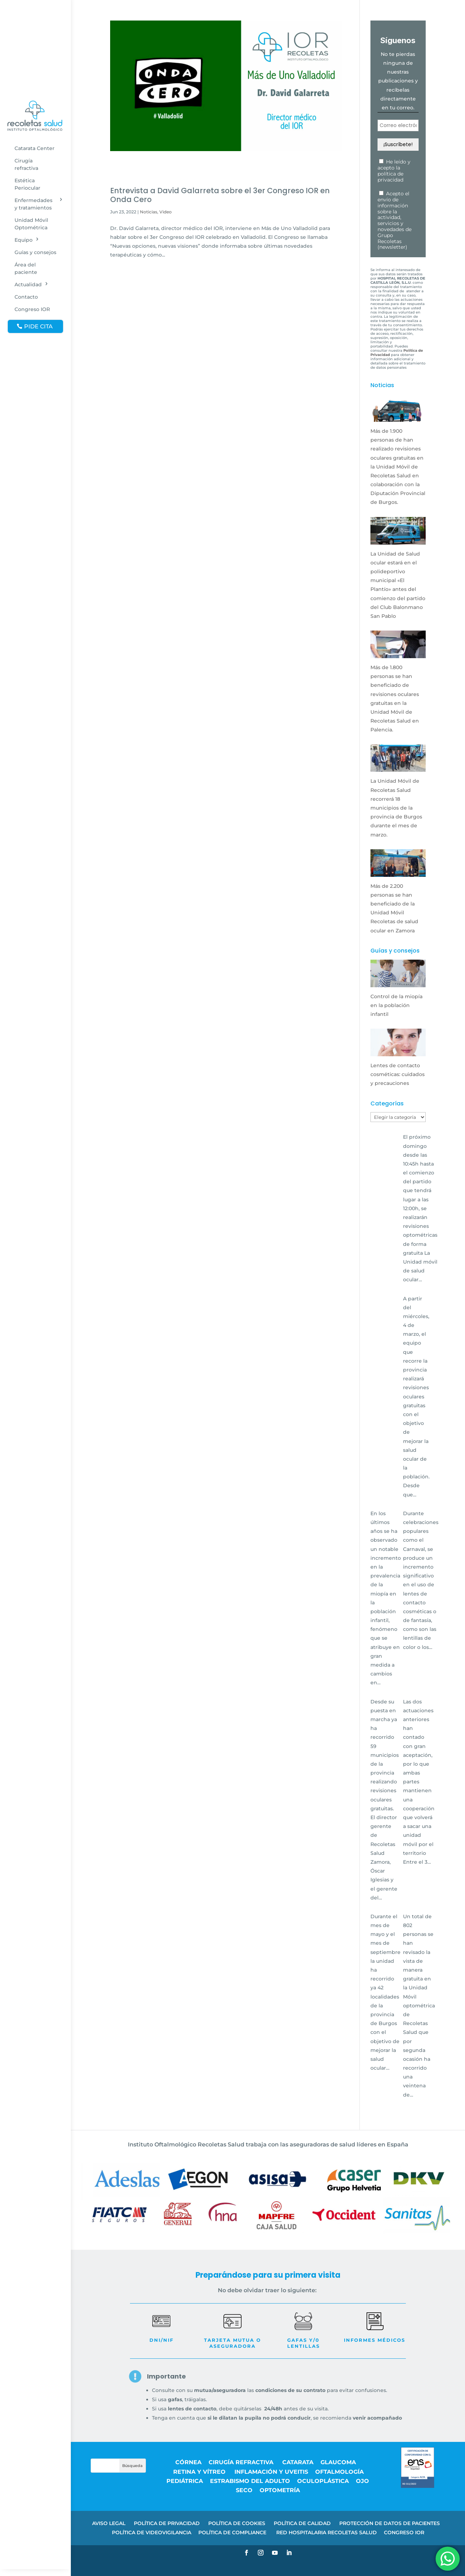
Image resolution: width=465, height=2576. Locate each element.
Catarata (297, 2462)
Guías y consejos (35, 252)
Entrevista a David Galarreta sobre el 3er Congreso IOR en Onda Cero (220, 195)
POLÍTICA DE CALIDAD (302, 2523)
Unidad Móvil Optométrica (31, 224)
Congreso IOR (32, 309)
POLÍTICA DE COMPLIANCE (233, 2532)
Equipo (24, 240)
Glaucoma (338, 2462)
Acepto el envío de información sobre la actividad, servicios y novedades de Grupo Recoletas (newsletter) (395, 220)
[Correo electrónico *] (398, 125)
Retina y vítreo (200, 2471)
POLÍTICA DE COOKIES (236, 2523)
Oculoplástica (323, 2481)
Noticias (148, 211)
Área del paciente (26, 268)
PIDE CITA (38, 326)
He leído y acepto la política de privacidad (394, 171)
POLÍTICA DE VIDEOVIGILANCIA (151, 2532)
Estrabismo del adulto (250, 2481)
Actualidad (28, 284)
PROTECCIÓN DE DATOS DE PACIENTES (389, 2523)
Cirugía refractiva (26, 164)
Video (165, 211)
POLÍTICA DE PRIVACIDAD (167, 2523)
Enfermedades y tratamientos (33, 204)
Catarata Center (35, 148)
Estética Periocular (27, 184)
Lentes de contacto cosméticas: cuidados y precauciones (397, 1074)
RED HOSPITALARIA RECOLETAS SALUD (326, 2532)
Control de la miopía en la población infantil (396, 1005)
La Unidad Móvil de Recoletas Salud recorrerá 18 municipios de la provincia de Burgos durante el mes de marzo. (396, 808)
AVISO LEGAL (108, 2523)
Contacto (26, 297)
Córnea (188, 2462)
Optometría (280, 2490)
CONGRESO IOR (404, 2532)
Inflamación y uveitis (271, 2471)
